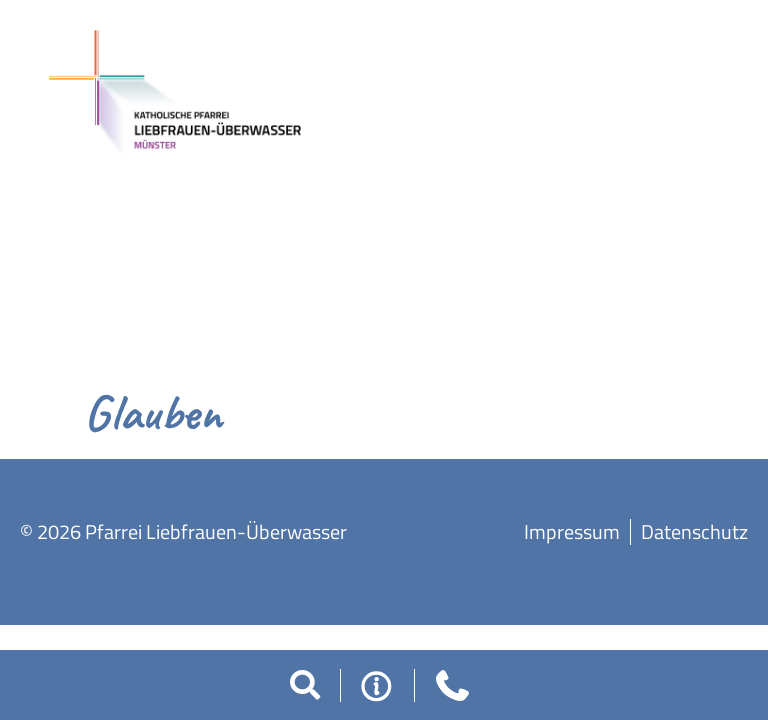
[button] (305, 685)
